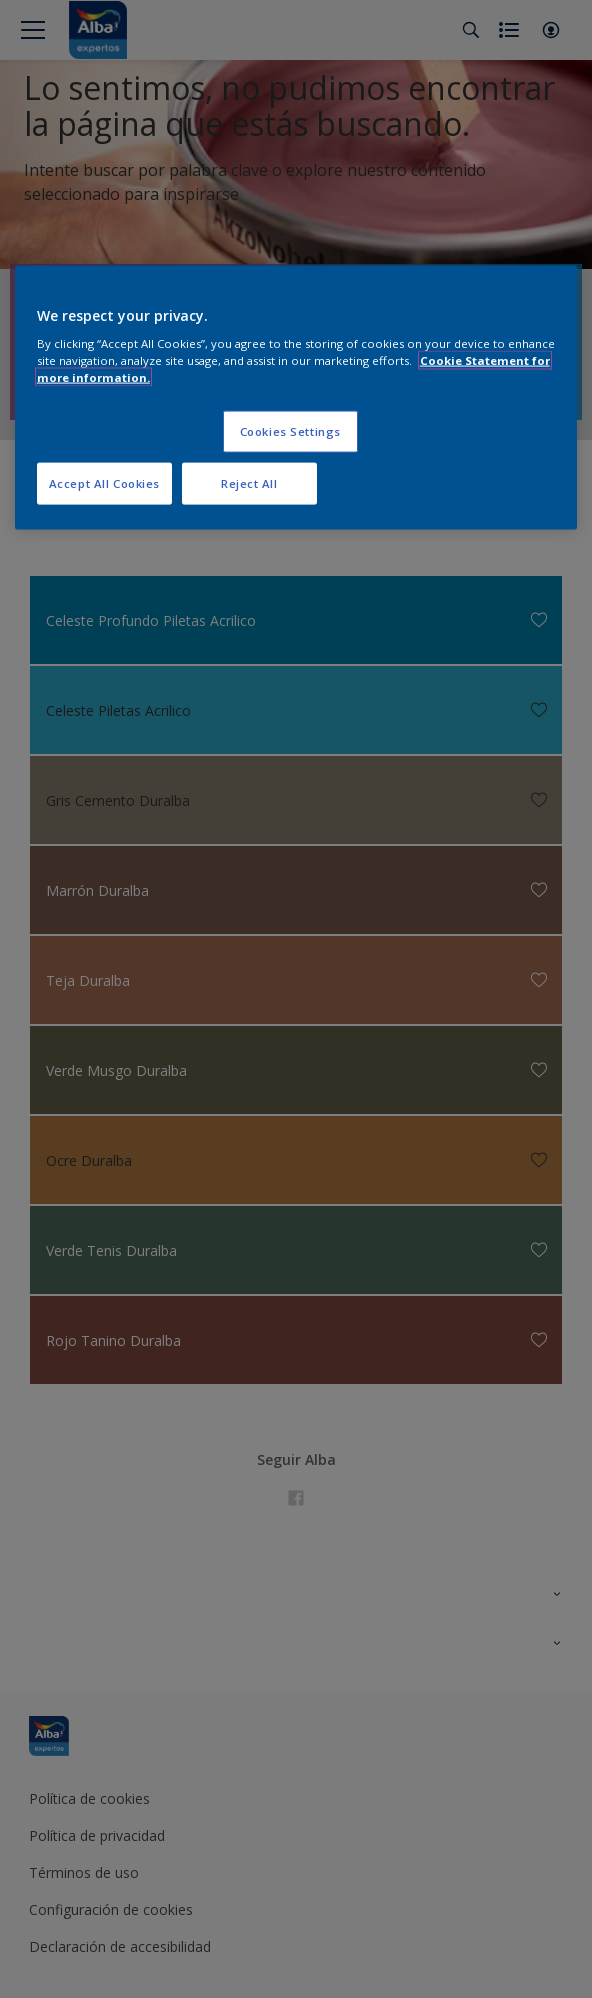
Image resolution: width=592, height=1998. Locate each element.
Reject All (249, 483)
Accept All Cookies (104, 483)
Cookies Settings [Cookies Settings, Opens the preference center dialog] (290, 431)
